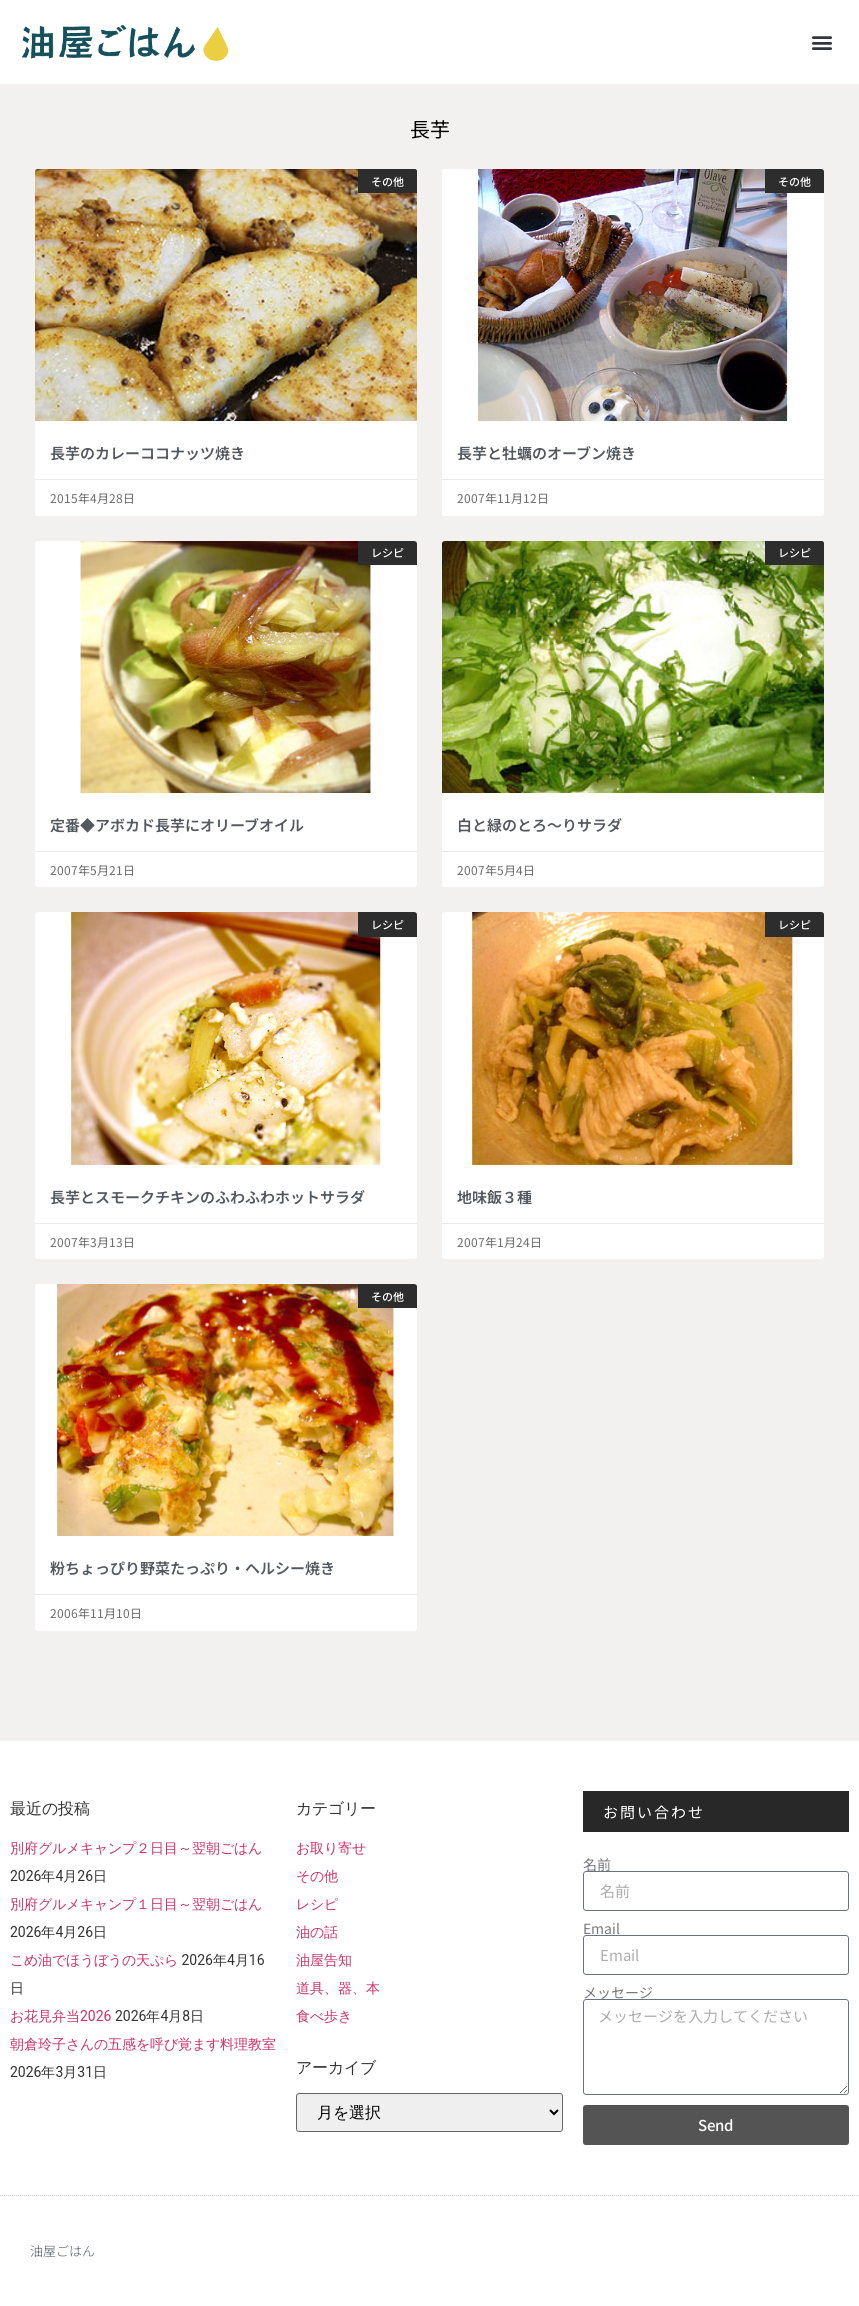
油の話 (317, 1932)
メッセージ (618, 1992)
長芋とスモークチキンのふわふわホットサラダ (207, 1196)
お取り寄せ (331, 1848)
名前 (597, 1864)
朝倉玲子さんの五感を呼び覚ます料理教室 (143, 2044)
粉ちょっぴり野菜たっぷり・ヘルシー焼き (192, 1567)
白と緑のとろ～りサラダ (539, 824)
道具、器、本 (338, 1988)
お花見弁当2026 (60, 2016)
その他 (317, 1876)
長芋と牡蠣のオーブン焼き (546, 452)
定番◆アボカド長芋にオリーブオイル (177, 824)
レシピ (317, 1904)
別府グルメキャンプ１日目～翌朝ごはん (136, 1904)
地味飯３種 (494, 1196)
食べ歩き (324, 2016)
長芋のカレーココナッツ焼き (147, 452)
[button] (822, 41)
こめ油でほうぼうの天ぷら (94, 1960)
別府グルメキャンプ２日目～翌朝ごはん (136, 1848)
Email (601, 1928)
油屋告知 (324, 1960)
